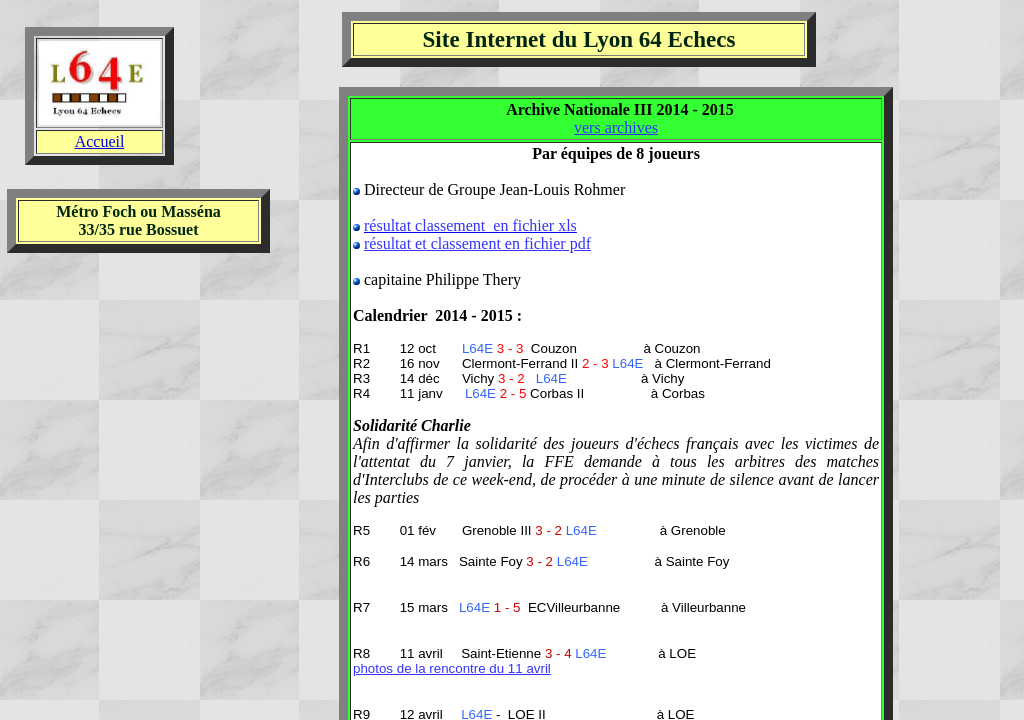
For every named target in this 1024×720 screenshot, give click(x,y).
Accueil (100, 141)
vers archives (616, 127)
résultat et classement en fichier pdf (477, 243)
